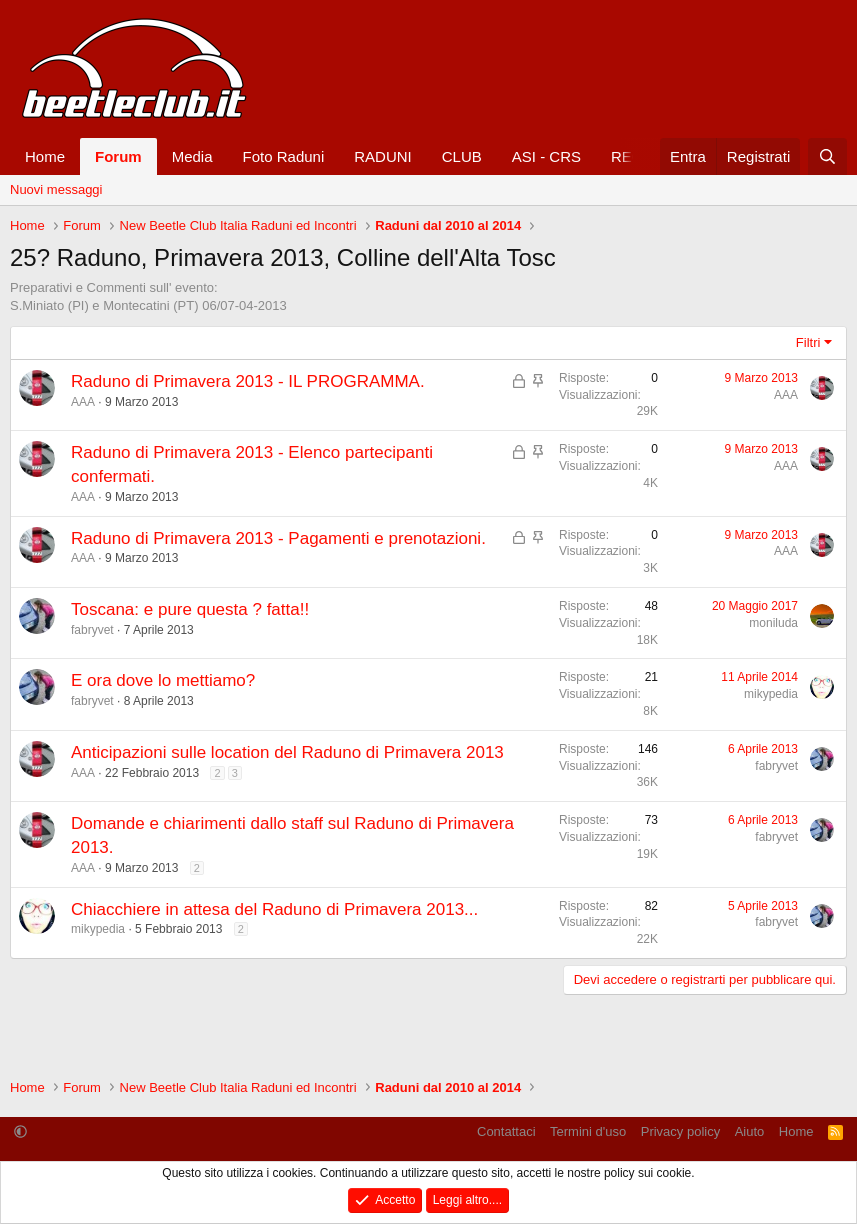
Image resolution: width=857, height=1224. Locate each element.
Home (45, 156)
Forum (118, 156)
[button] (20, 1131)
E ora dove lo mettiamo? (163, 680)
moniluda (773, 623)
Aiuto (750, 1131)
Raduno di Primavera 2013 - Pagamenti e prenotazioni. (278, 538)
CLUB (462, 156)
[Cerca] (827, 156)
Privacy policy (680, 1131)
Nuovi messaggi (56, 189)
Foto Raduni (284, 156)
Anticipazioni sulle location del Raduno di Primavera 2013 (287, 752)
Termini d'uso (588, 1131)
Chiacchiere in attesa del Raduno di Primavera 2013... (274, 909)
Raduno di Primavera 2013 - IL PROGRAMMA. (248, 381)
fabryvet (92, 630)
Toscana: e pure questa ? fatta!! (190, 609)
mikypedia (771, 694)
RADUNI (383, 156)
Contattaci (506, 1131)
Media (192, 156)
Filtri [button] (808, 342)
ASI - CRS (546, 156)
